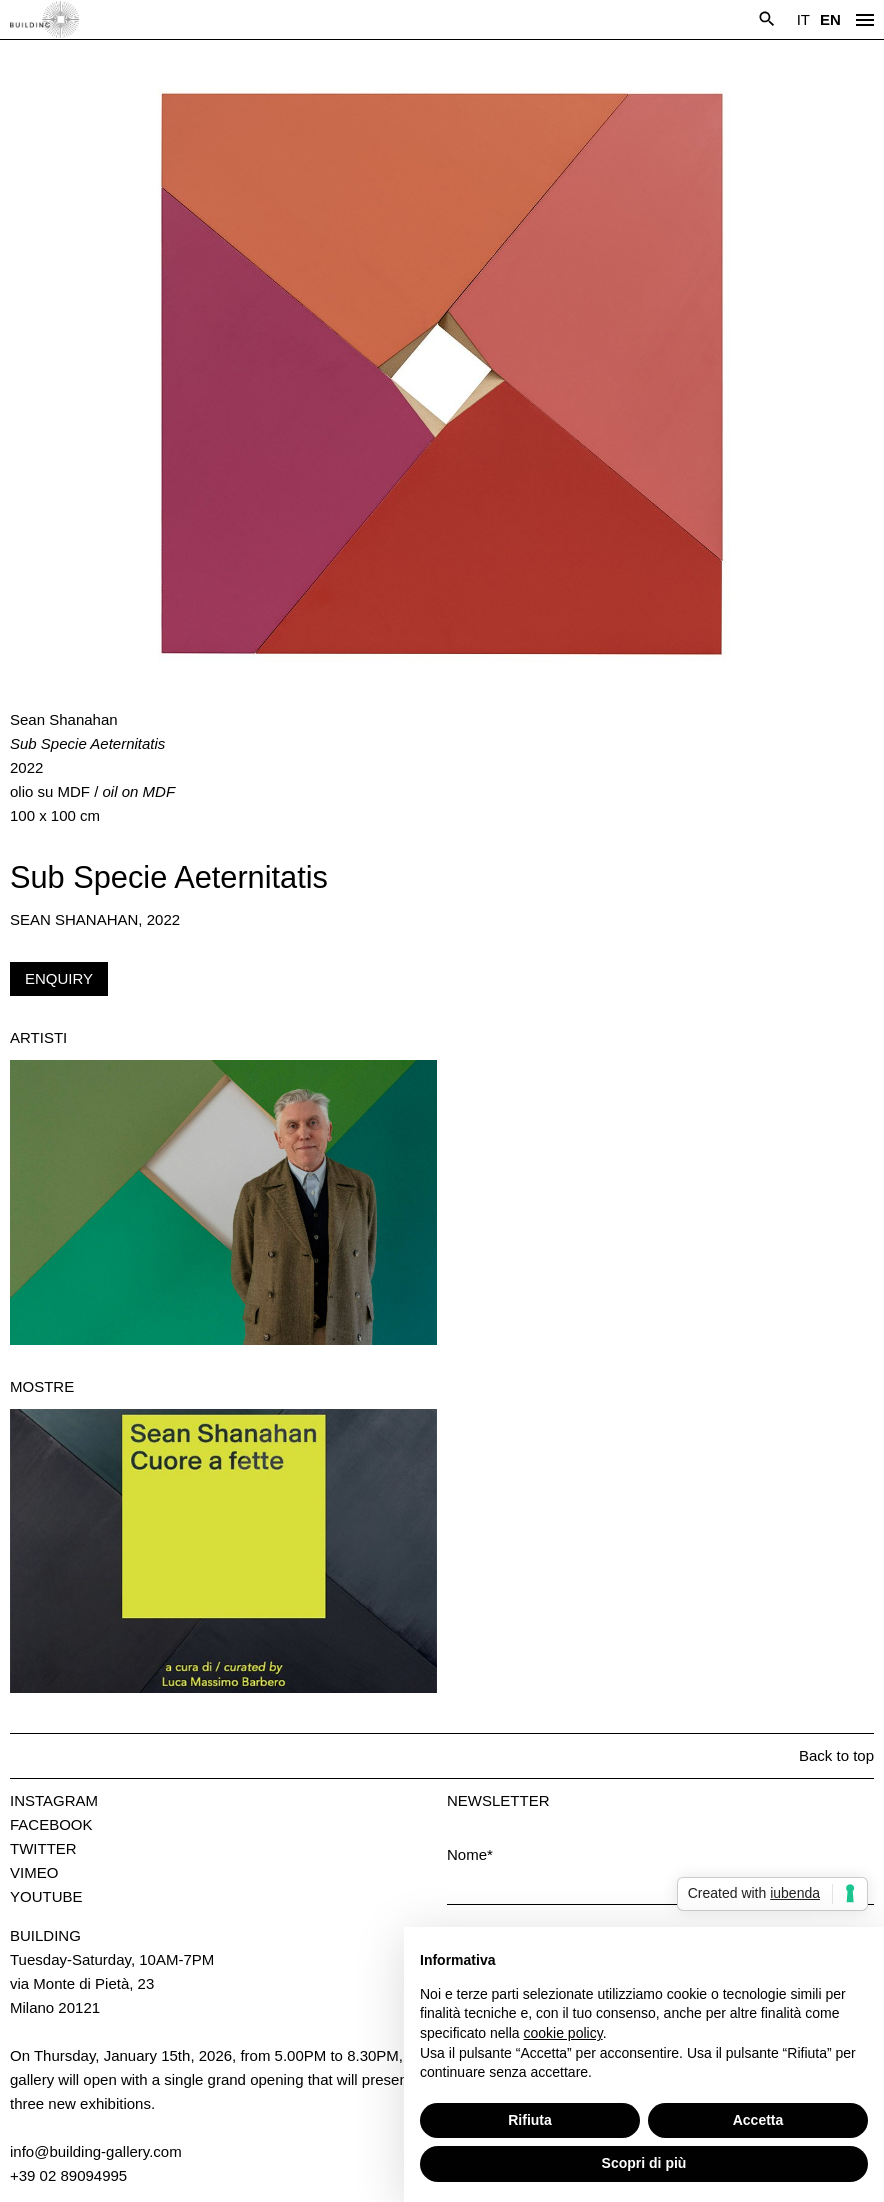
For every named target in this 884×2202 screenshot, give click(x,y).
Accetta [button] (758, 2120)
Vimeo (34, 1872)
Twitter (43, 1848)
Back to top (836, 1755)
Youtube (46, 1896)
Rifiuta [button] (530, 2120)
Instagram (54, 1800)
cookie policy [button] (563, 2033)
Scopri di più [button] (644, 2163)
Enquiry (59, 978)
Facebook (51, 1824)
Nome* (470, 1854)
